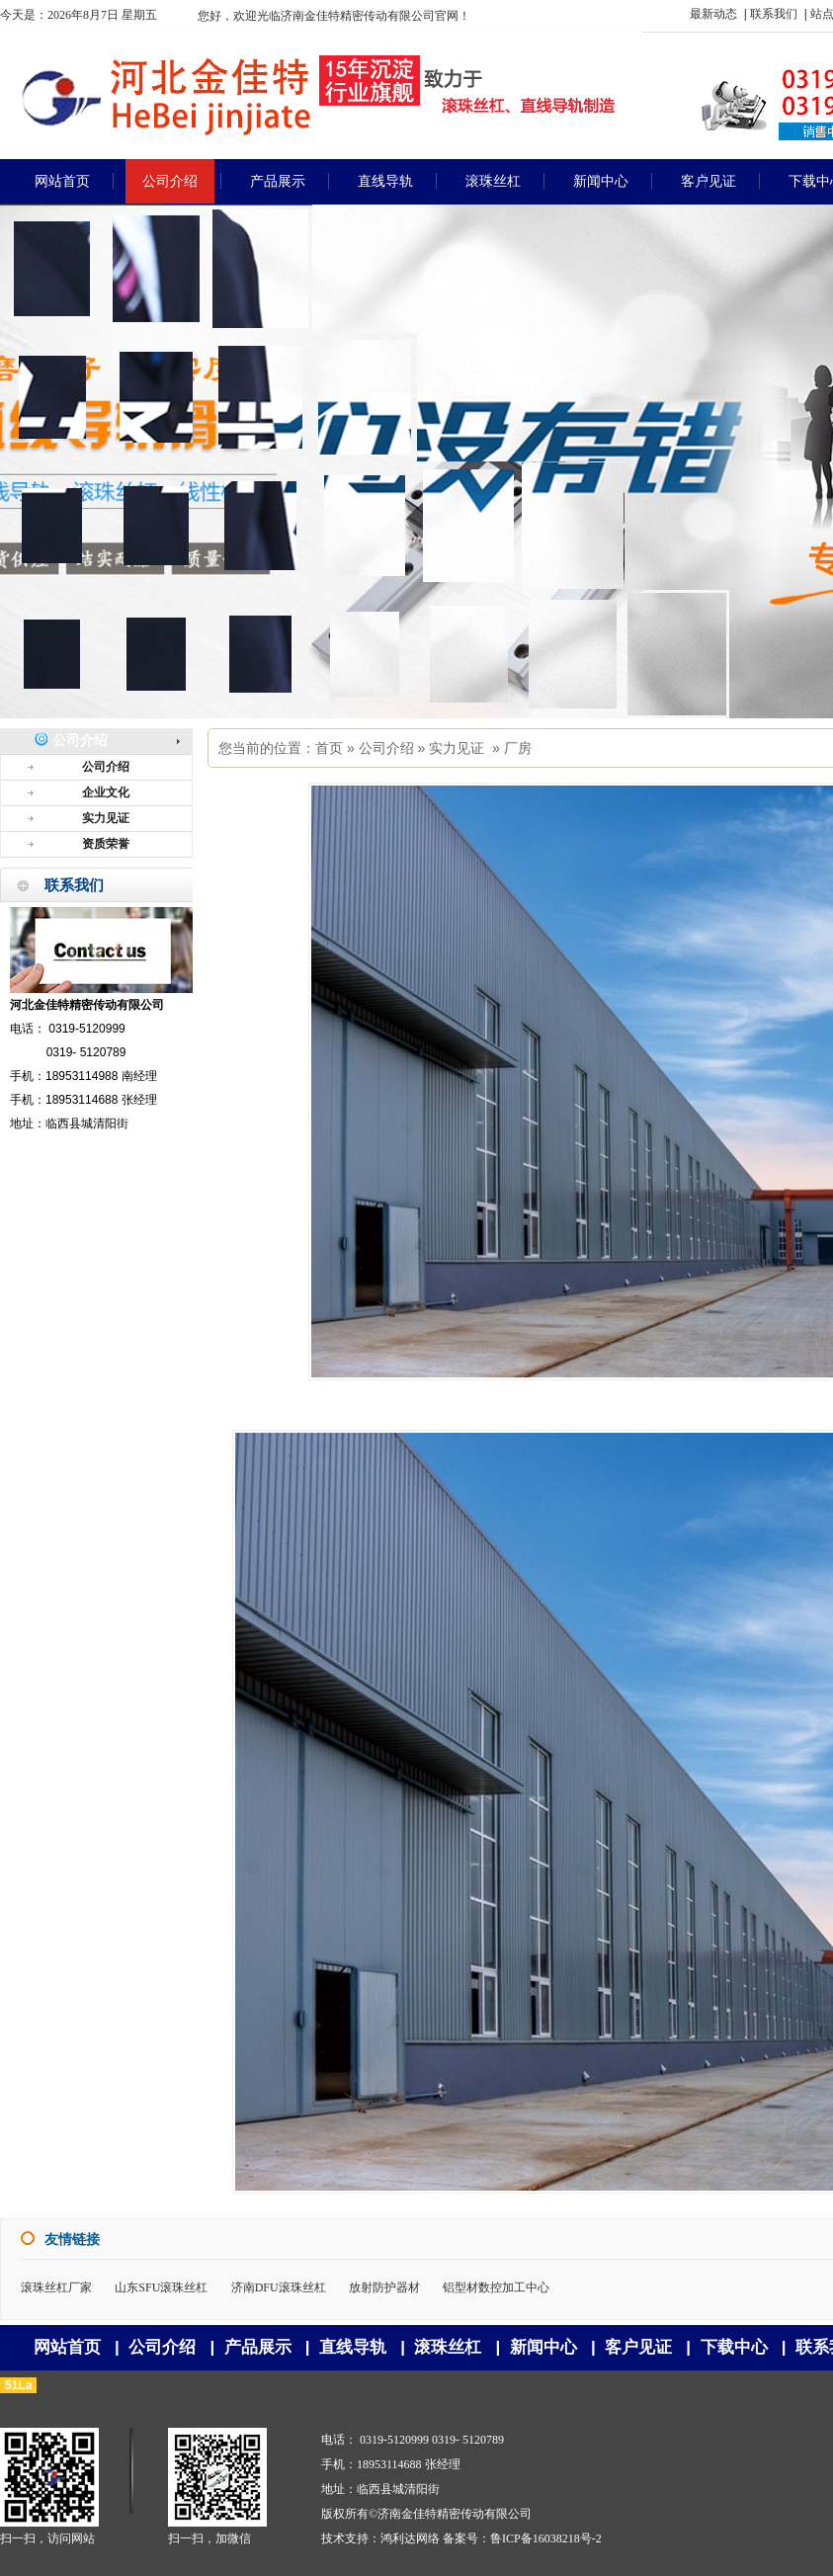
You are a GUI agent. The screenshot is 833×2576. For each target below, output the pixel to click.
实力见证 (456, 748)
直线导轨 (352, 2347)
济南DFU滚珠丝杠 (278, 2287)
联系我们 (773, 14)
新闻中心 (543, 2347)
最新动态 (713, 14)
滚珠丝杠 (447, 2347)
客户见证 (638, 2347)
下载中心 (734, 2347)
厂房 (518, 748)
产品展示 (258, 2347)
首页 (329, 748)
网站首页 (67, 2347)
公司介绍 (386, 748)
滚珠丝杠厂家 (56, 2287)
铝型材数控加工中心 (496, 2287)
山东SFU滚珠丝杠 (161, 2287)
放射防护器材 (384, 2287)
